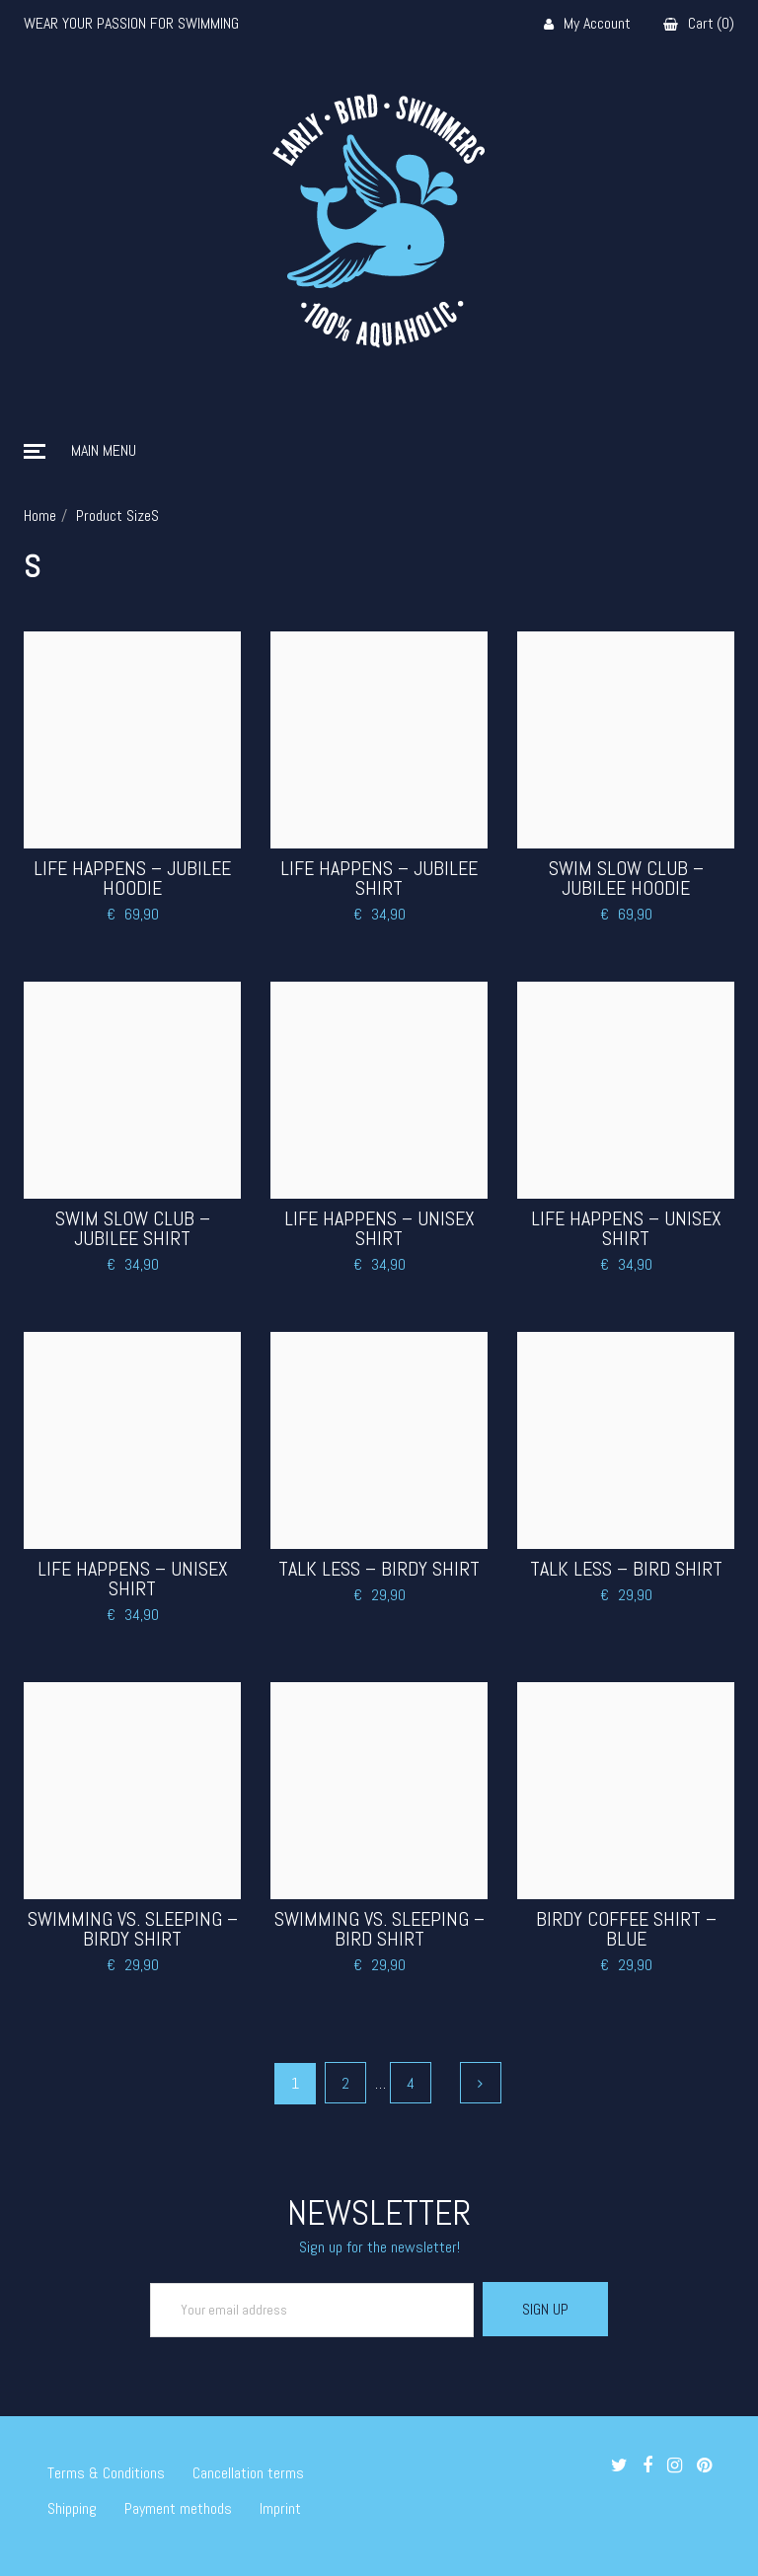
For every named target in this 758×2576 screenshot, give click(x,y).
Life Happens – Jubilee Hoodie (132, 878)
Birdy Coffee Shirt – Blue (626, 1929)
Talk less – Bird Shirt (626, 1569)
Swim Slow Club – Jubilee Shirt (132, 1228)
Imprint (280, 2508)
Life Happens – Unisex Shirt (379, 1228)
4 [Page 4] (411, 2083)
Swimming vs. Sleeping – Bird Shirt (379, 1929)
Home (40, 515)
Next (480, 2082)
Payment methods (178, 2508)
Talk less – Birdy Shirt (379, 1569)
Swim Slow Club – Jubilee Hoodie (626, 878)
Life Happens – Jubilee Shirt (379, 878)
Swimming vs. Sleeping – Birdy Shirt (133, 1929)
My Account (587, 24)
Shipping (72, 2508)
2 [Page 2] (345, 2083)
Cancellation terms (248, 2473)
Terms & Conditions (106, 2473)
